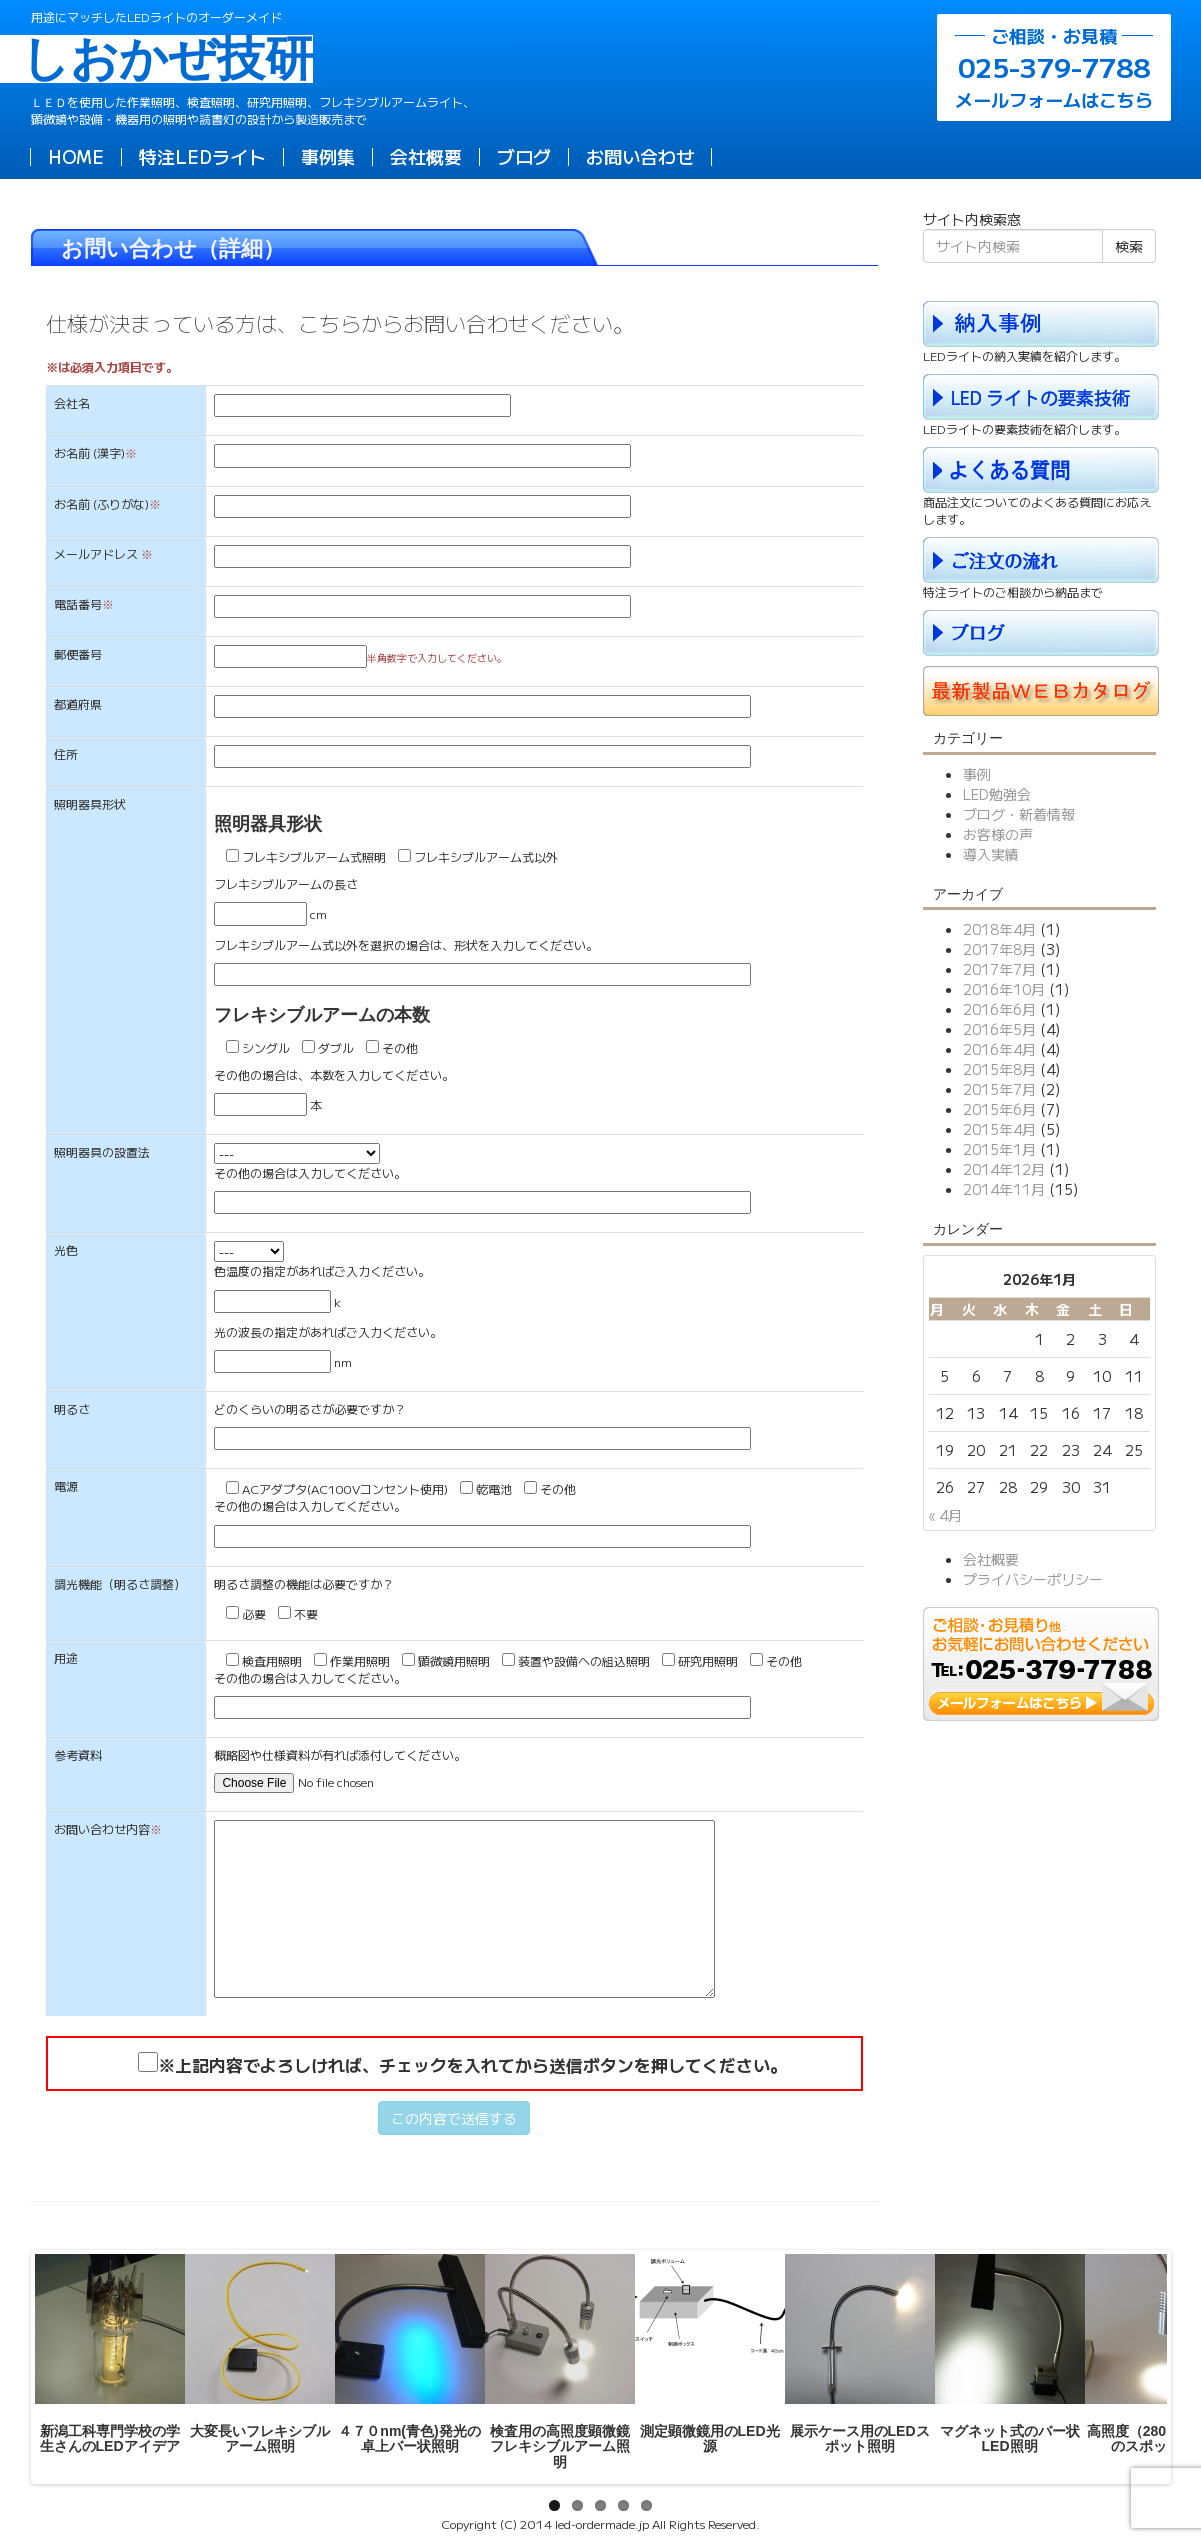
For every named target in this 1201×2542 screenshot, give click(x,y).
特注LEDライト (202, 156)
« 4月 (945, 1515)
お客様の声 (998, 834)
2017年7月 (999, 969)
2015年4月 (999, 1129)
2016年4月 (999, 1049)
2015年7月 (999, 1089)
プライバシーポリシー (1033, 1579)
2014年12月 (1004, 1169)
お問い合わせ (640, 156)
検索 (1129, 246)
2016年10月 (1004, 989)
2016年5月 (999, 1029)
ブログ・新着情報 (1019, 814)
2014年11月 (1004, 1189)
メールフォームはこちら (1054, 67)
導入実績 (991, 854)
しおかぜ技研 (172, 59)
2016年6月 (999, 1009)
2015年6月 (999, 1109)
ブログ (524, 156)
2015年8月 (999, 1069)
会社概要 (426, 156)
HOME (76, 156)
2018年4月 (999, 929)
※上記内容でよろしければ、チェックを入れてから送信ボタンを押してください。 (472, 2065)
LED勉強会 (997, 794)
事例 (977, 774)
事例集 (328, 156)
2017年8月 (999, 949)
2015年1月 (999, 1149)
